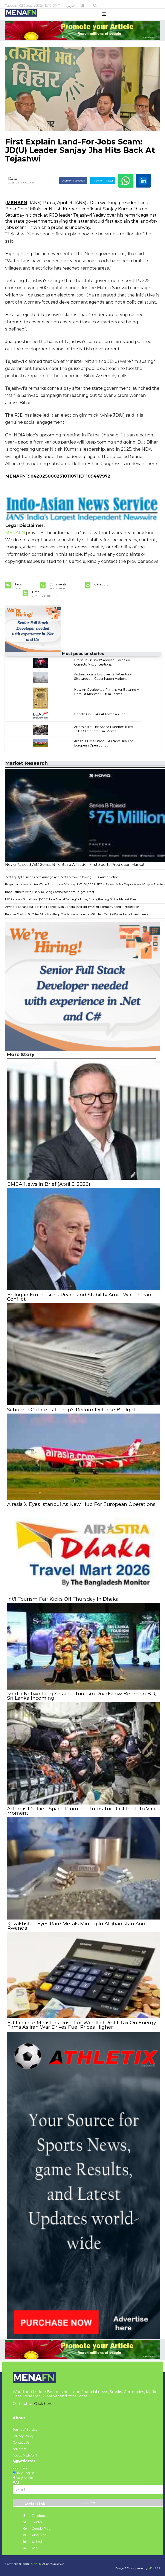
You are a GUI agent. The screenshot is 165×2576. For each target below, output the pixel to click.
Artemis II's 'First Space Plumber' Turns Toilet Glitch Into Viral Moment (81, 1812)
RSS (30, 2547)
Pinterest (34, 2534)
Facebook (35, 2515)
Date (12, 186)
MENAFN (16, 210)
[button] (82, 5)
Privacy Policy (23, 2435)
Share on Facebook (73, 188)
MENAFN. (36, 2563)
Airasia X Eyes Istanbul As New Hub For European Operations (81, 1509)
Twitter (32, 2521)
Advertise (20, 2448)
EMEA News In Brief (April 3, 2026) (48, 1192)
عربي (70, 5)
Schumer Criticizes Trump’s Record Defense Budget (71, 1415)
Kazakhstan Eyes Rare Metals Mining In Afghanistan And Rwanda (76, 1926)
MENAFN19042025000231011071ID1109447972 (57, 484)
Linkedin (33, 2540)
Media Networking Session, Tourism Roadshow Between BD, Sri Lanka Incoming (81, 1698)
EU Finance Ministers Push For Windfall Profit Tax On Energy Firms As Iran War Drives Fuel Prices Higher (81, 2024)
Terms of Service (25, 2428)
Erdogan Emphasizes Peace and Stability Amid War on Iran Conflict (79, 1303)
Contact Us (21, 2441)
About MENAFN (25, 2454)
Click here (43, 2403)
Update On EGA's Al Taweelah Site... (100, 722)
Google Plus (36, 2527)
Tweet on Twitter (102, 188)
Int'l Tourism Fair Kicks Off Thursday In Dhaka (62, 1603)
